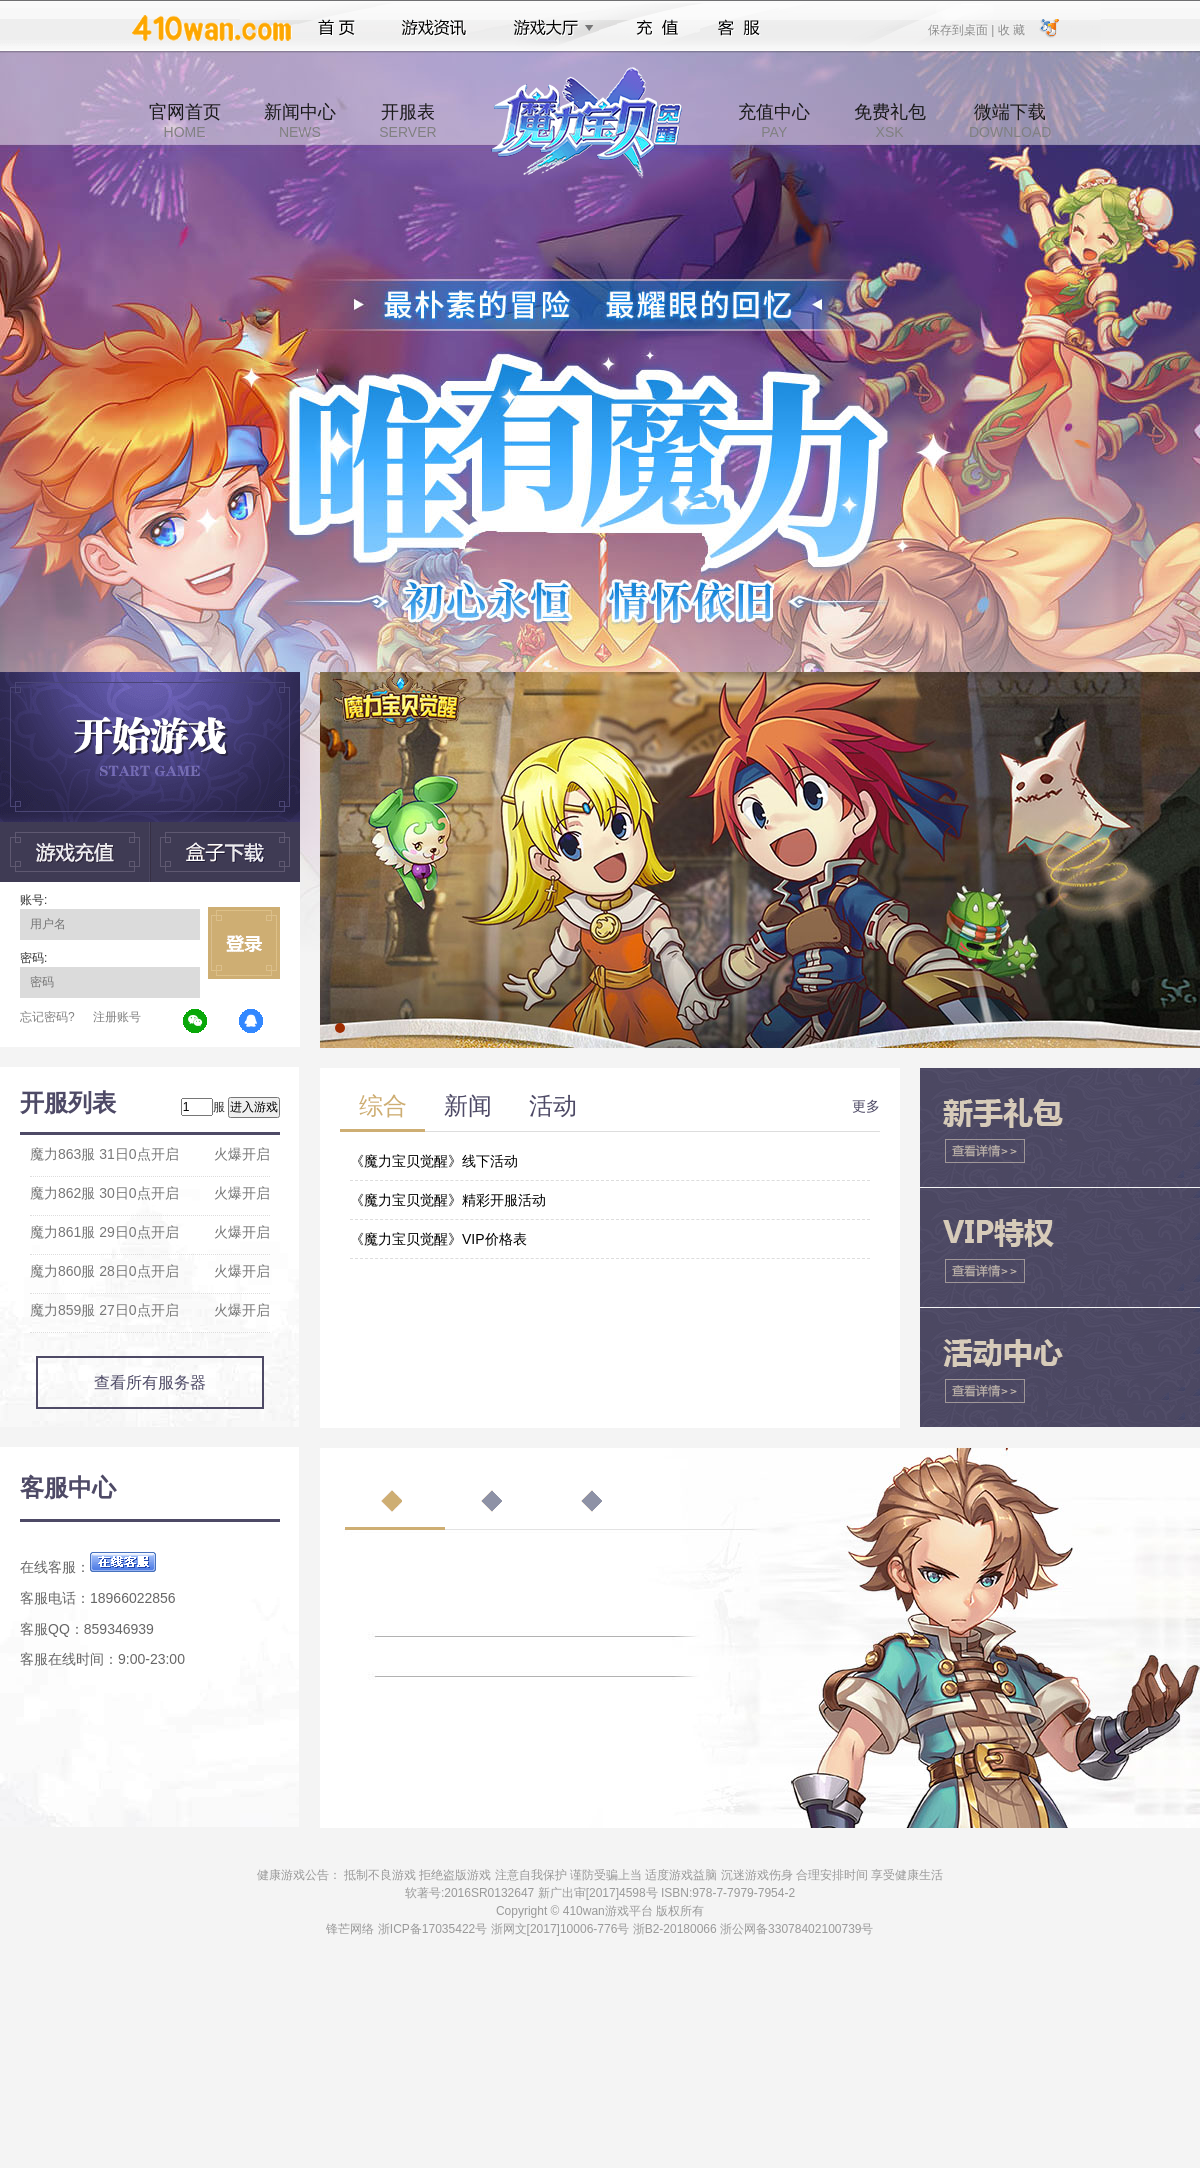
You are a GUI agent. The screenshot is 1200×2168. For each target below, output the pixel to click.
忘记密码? (47, 1017)
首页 (336, 28)
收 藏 (1010, 29)
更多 (866, 1106)
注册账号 (117, 1017)
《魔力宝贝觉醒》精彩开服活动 (448, 1200)
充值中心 (774, 121)
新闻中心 (300, 121)
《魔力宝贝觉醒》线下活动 (434, 1161)
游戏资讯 (434, 28)
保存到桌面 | (962, 29)
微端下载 (1010, 121)
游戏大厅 (548, 28)
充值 (656, 28)
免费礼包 (890, 121)
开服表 (407, 121)
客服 (739, 28)
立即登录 (244, 943)
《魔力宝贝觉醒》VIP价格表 (438, 1239)
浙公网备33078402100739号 (796, 1929)
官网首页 (185, 121)
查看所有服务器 (150, 1382)
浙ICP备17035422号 (432, 1929)
